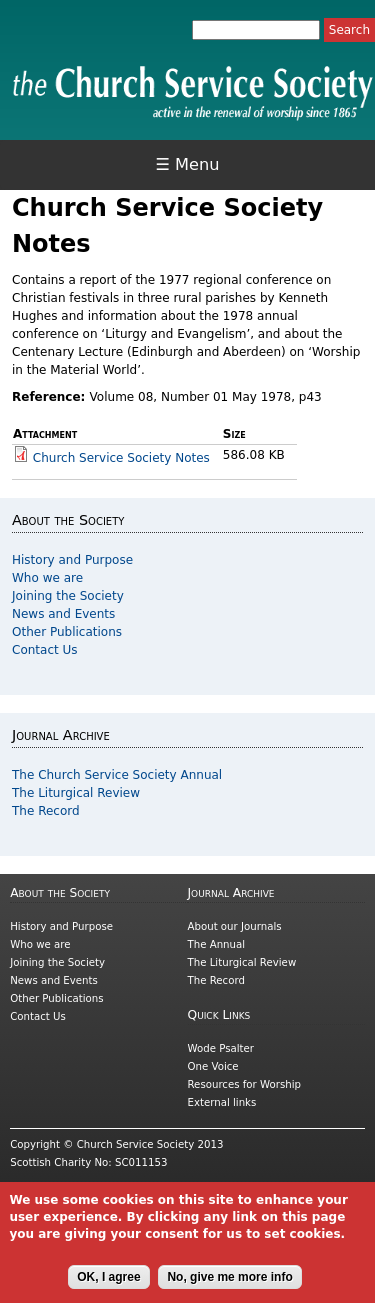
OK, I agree (108, 1288)
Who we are (47, 578)
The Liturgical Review (76, 793)
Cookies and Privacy (61, 1188)
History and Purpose (72, 560)
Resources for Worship (244, 1084)
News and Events (63, 614)
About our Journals (235, 926)
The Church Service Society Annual (117, 775)
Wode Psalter (221, 1048)
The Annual (217, 944)
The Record (46, 811)
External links (222, 1102)
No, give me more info (229, 1288)
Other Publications (67, 632)
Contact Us (45, 650)
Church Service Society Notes (121, 458)
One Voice (213, 1066)
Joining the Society (68, 596)
